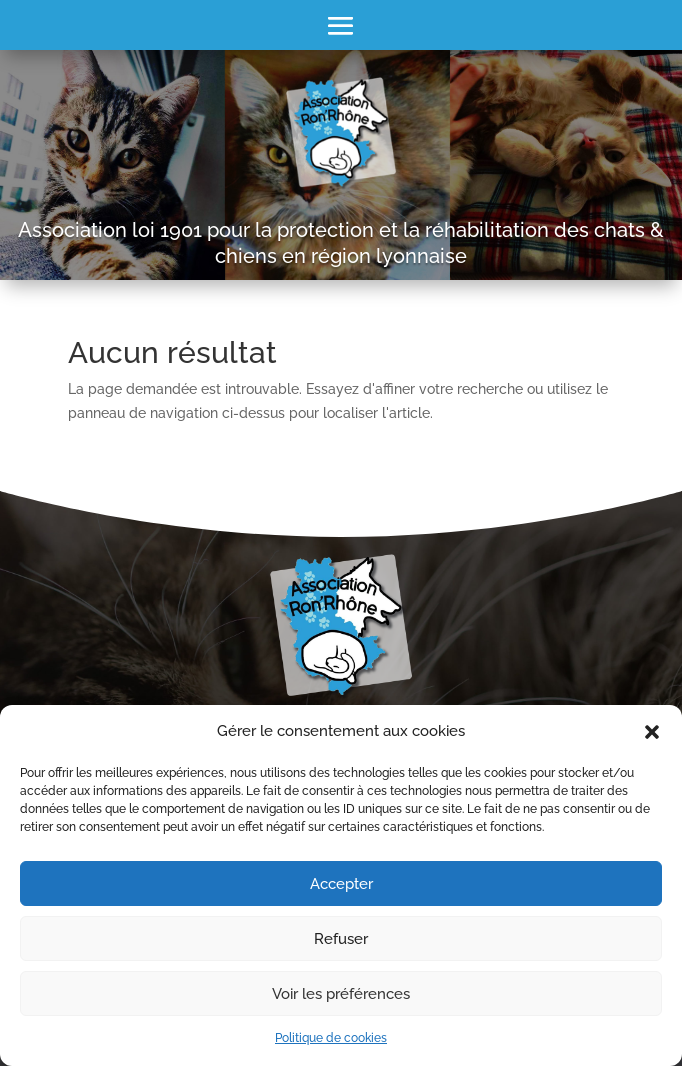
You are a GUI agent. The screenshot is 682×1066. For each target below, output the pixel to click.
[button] (652, 732)
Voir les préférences (341, 994)
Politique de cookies (331, 1038)
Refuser (341, 939)
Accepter (341, 884)
